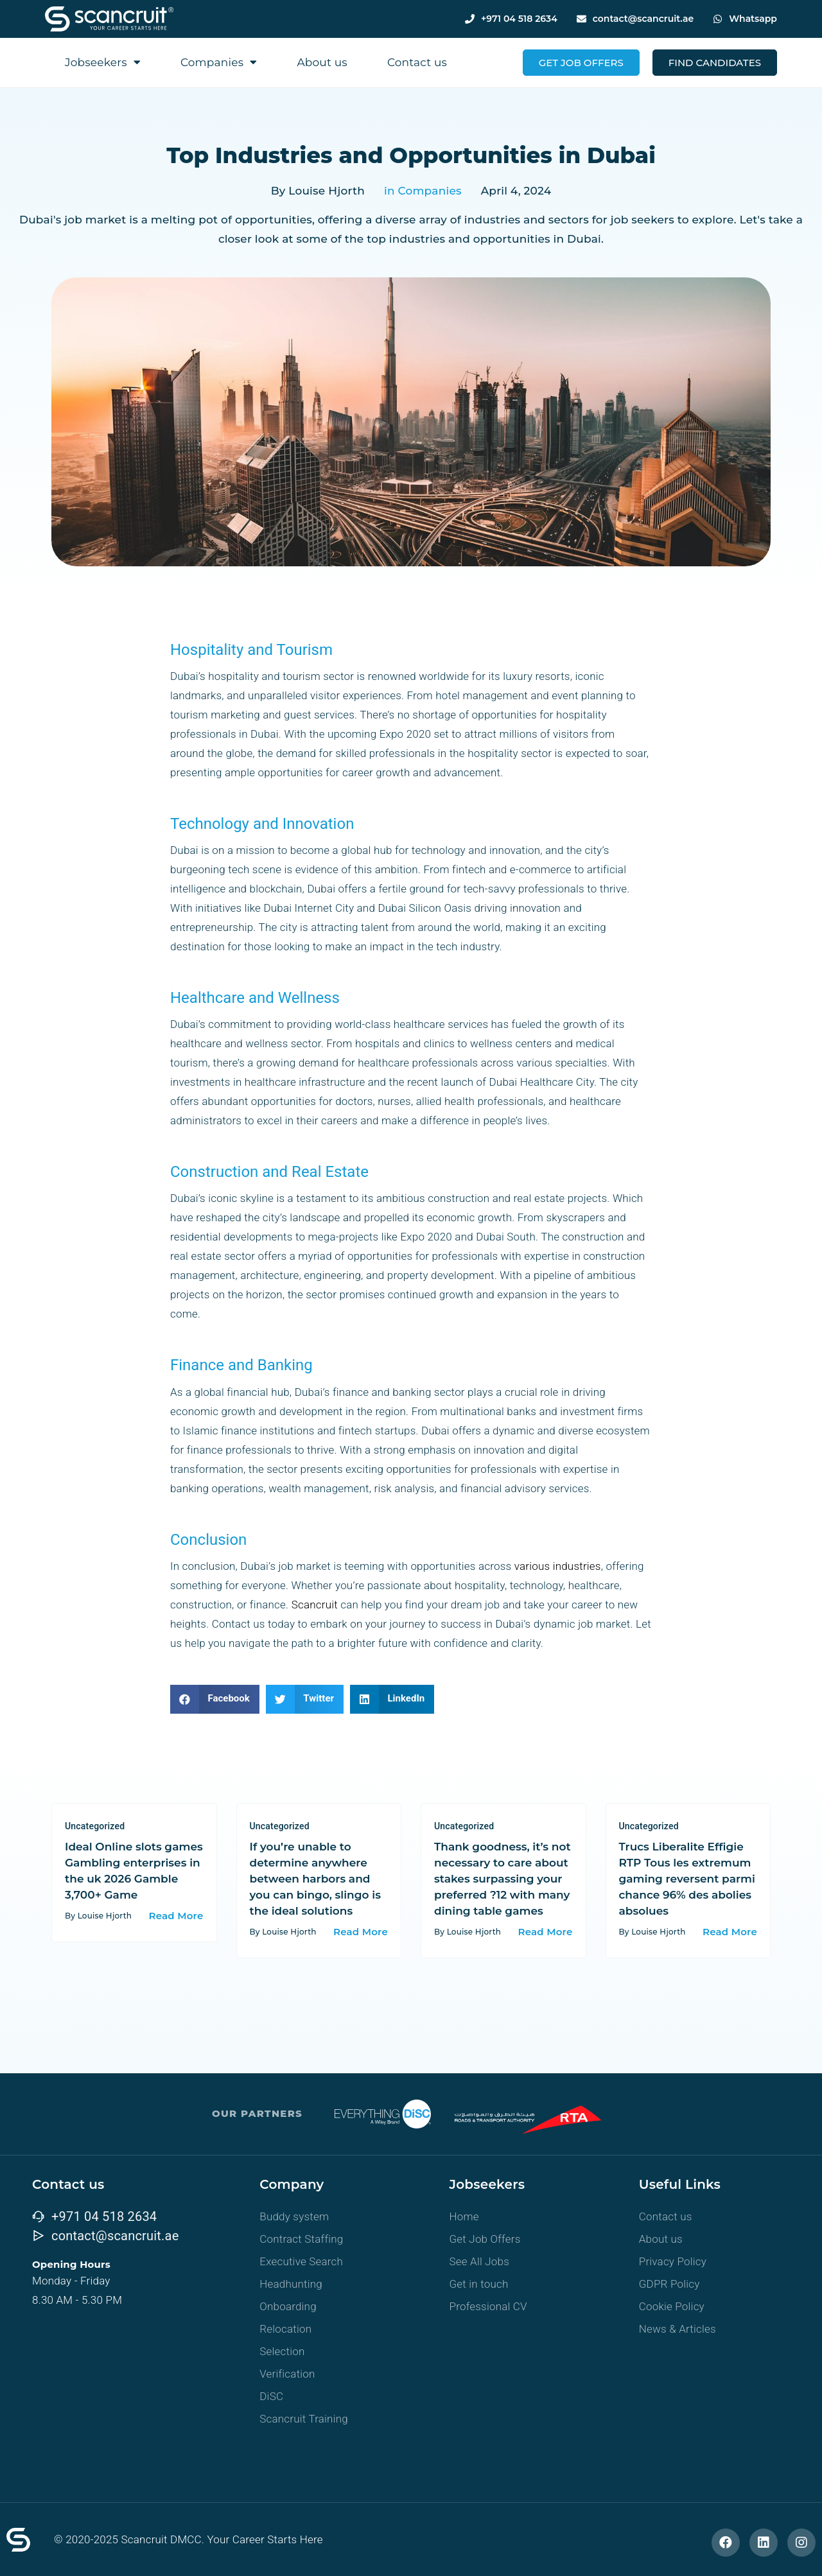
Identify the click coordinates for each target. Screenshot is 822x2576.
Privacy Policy (672, 2261)
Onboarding (288, 2306)
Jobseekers (103, 62)
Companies (219, 62)
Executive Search (301, 2261)
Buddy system (294, 2216)
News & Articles (677, 2328)
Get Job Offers (485, 2238)
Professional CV (488, 2306)
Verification (287, 2373)
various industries (557, 1566)
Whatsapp (753, 18)
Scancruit (315, 1604)
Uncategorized (95, 1826)
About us (322, 62)
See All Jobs (480, 2261)
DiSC (271, 2396)
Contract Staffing (301, 2238)
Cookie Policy (671, 2306)
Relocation (285, 2328)
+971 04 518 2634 (519, 18)
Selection (281, 2351)
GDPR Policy (669, 2283)
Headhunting (290, 2283)
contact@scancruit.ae (643, 18)
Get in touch (479, 2283)
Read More (176, 1916)
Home (464, 2216)
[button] (214, 1699)
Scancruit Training (303, 2418)
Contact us (417, 62)
